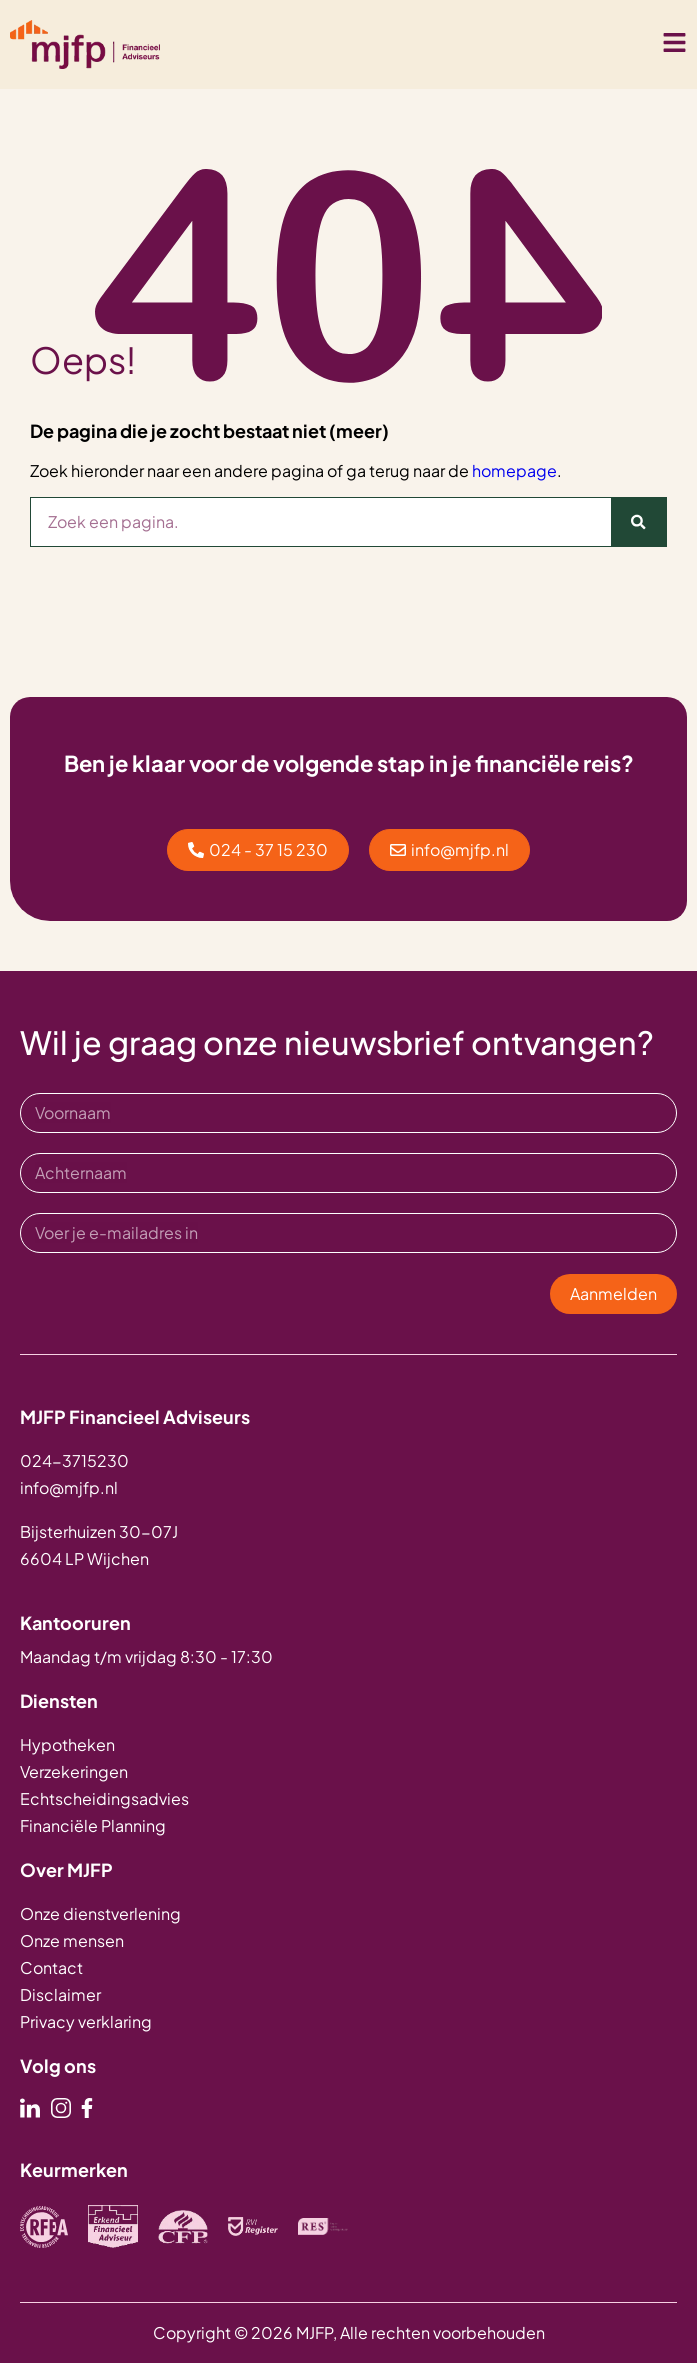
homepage (514, 470)
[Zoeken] (638, 522)
